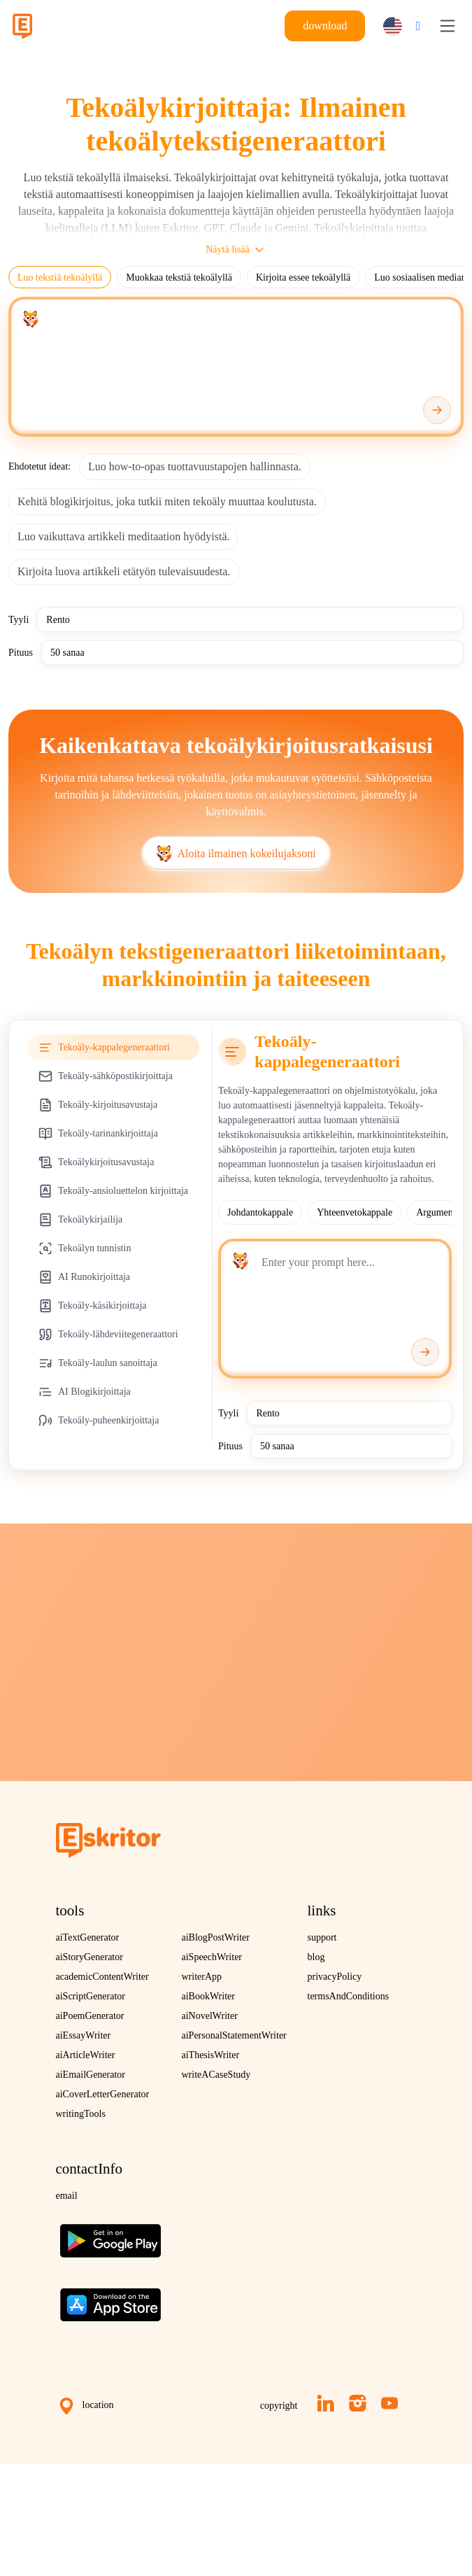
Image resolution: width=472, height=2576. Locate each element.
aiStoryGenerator (89, 1922)
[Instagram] (358, 2368)
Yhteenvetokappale (354, 1212)
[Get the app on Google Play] (110, 2200)
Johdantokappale (260, 1212)
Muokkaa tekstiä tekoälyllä (179, 277)
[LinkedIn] (325, 2368)
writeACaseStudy (216, 2039)
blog (316, 1922)
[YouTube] (389, 2368)
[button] (398, 26)
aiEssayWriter (83, 2000)
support (322, 1902)
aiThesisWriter (211, 2020)
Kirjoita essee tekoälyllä (303, 277)
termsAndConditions (348, 1961)
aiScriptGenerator (91, 1961)
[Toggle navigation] (447, 26)
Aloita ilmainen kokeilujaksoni (235, 853)
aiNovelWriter (210, 1981)
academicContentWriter (102, 1941)
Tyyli (18, 619)
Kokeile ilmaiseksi (236, 1684)
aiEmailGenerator (91, 2039)
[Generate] (437, 410)
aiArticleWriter (85, 2020)
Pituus (20, 652)
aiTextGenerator (88, 1902)
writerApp (202, 1941)
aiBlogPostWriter (216, 1902)
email (67, 2160)
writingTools (81, 2079)
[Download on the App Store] (110, 2264)
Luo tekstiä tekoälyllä (59, 277)
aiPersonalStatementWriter (234, 2000)
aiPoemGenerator (90, 1981)
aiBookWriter (208, 1961)
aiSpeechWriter (212, 1922)
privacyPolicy (335, 1941)
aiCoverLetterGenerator (103, 2059)
